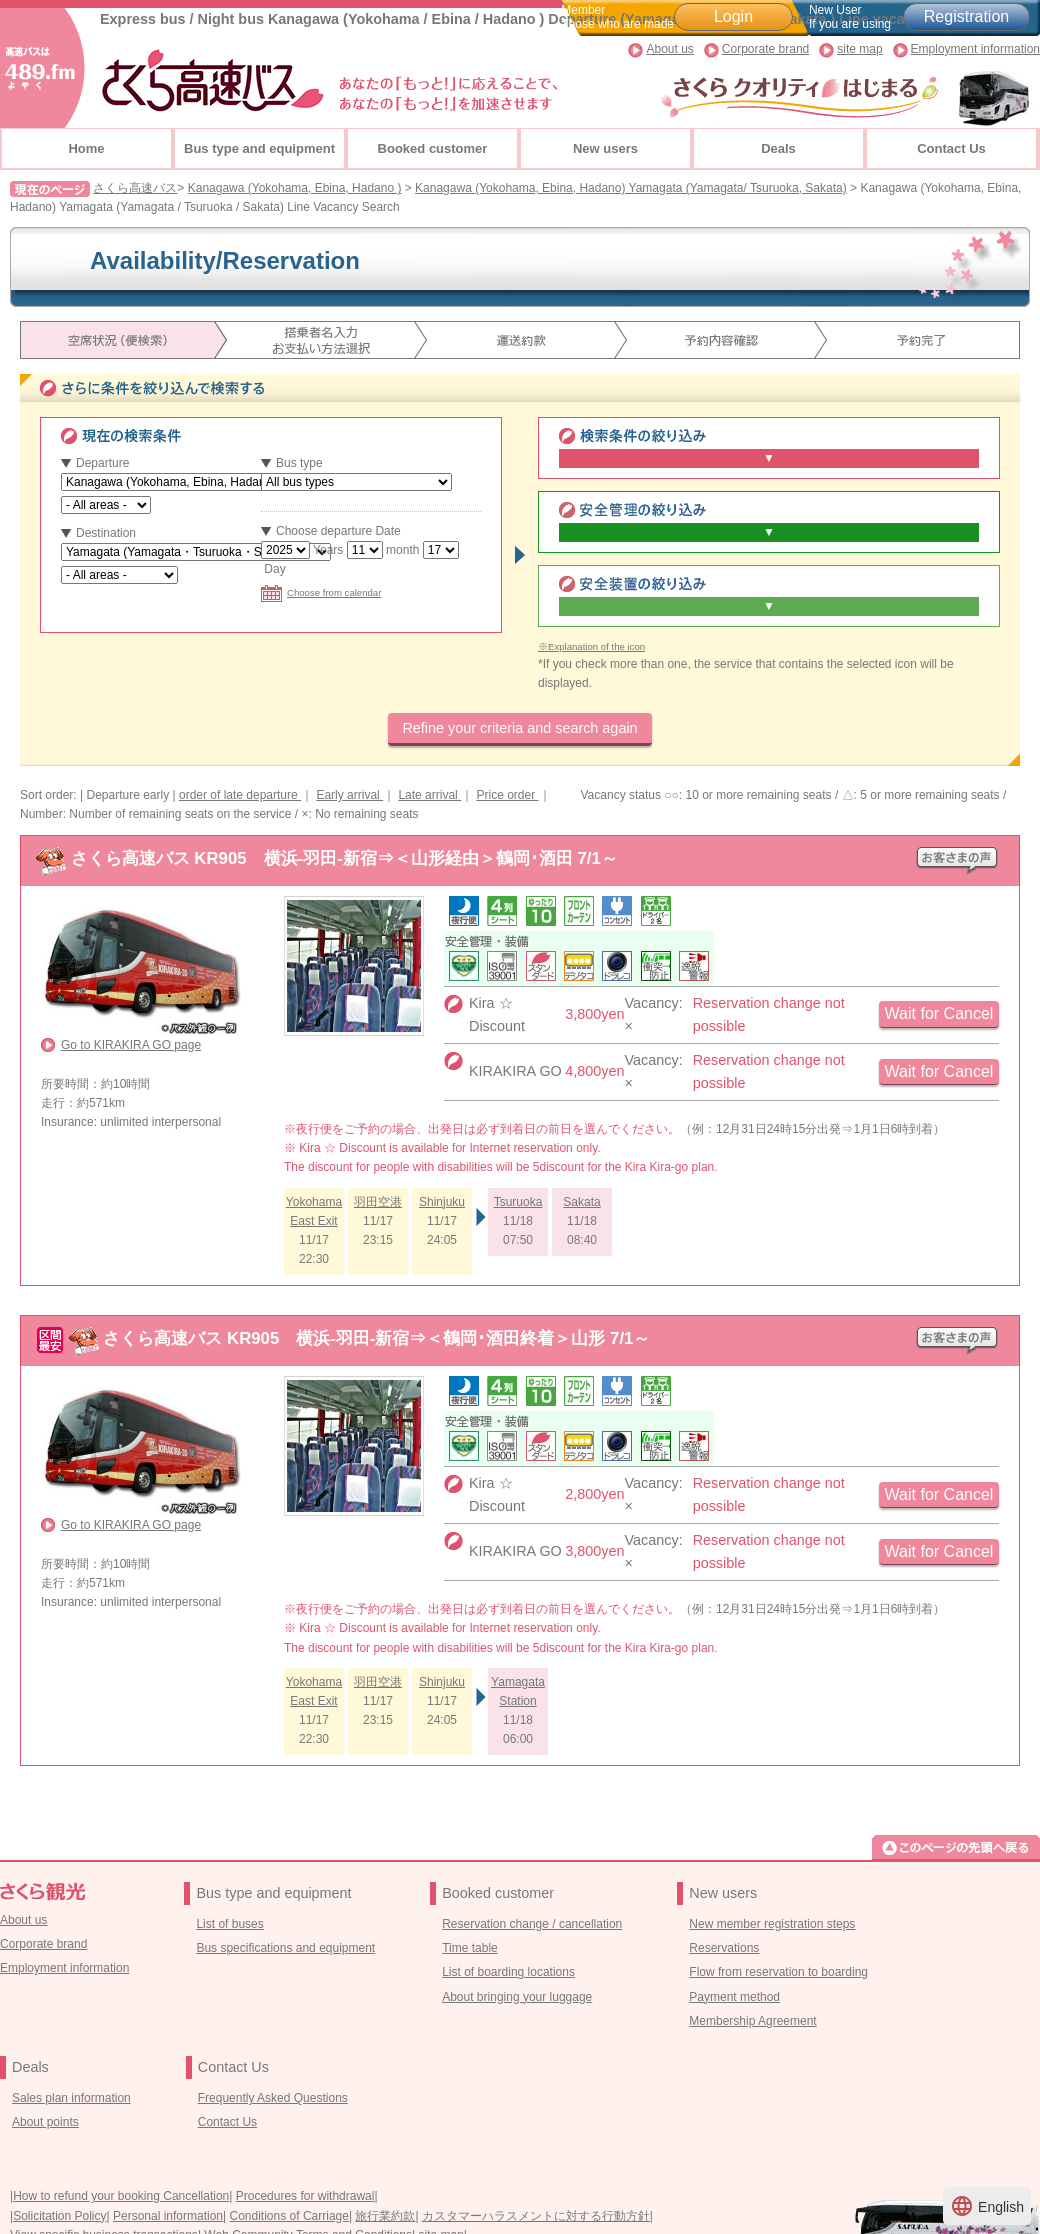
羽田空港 (378, 1202)
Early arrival (349, 795)
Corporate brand (765, 49)
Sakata (581, 1202)
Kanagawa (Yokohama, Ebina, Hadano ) (295, 188)
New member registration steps (772, 1924)
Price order (507, 795)
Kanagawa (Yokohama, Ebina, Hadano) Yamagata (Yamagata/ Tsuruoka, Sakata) (631, 188)
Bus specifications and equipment (285, 1948)
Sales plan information (71, 2098)
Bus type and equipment (259, 148)
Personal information (168, 2216)
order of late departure (240, 795)
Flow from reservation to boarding (778, 1972)
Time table (470, 1948)
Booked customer (433, 148)
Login (733, 16)
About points (45, 2122)
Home (86, 148)
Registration (966, 16)
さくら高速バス (135, 188)
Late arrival (429, 795)
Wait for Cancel (939, 1013)
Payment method (734, 1997)
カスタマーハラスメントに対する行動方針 (536, 2216)
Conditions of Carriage (289, 2216)
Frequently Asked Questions (273, 2098)
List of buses (229, 1924)
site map (859, 49)
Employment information (975, 49)
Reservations (724, 1948)
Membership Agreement (752, 2021)
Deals (778, 148)
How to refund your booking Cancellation (121, 2196)
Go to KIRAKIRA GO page (131, 1045)
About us (669, 49)
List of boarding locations (508, 1972)
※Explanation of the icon (591, 646)
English (987, 2206)
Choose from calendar (321, 592)
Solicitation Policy (59, 2216)
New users (605, 148)
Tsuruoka (518, 1202)
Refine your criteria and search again (519, 728)
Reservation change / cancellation (532, 1924)
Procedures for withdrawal (305, 2196)
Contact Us (951, 148)
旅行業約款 (385, 2216)
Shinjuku (442, 1202)
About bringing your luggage (517, 1997)
